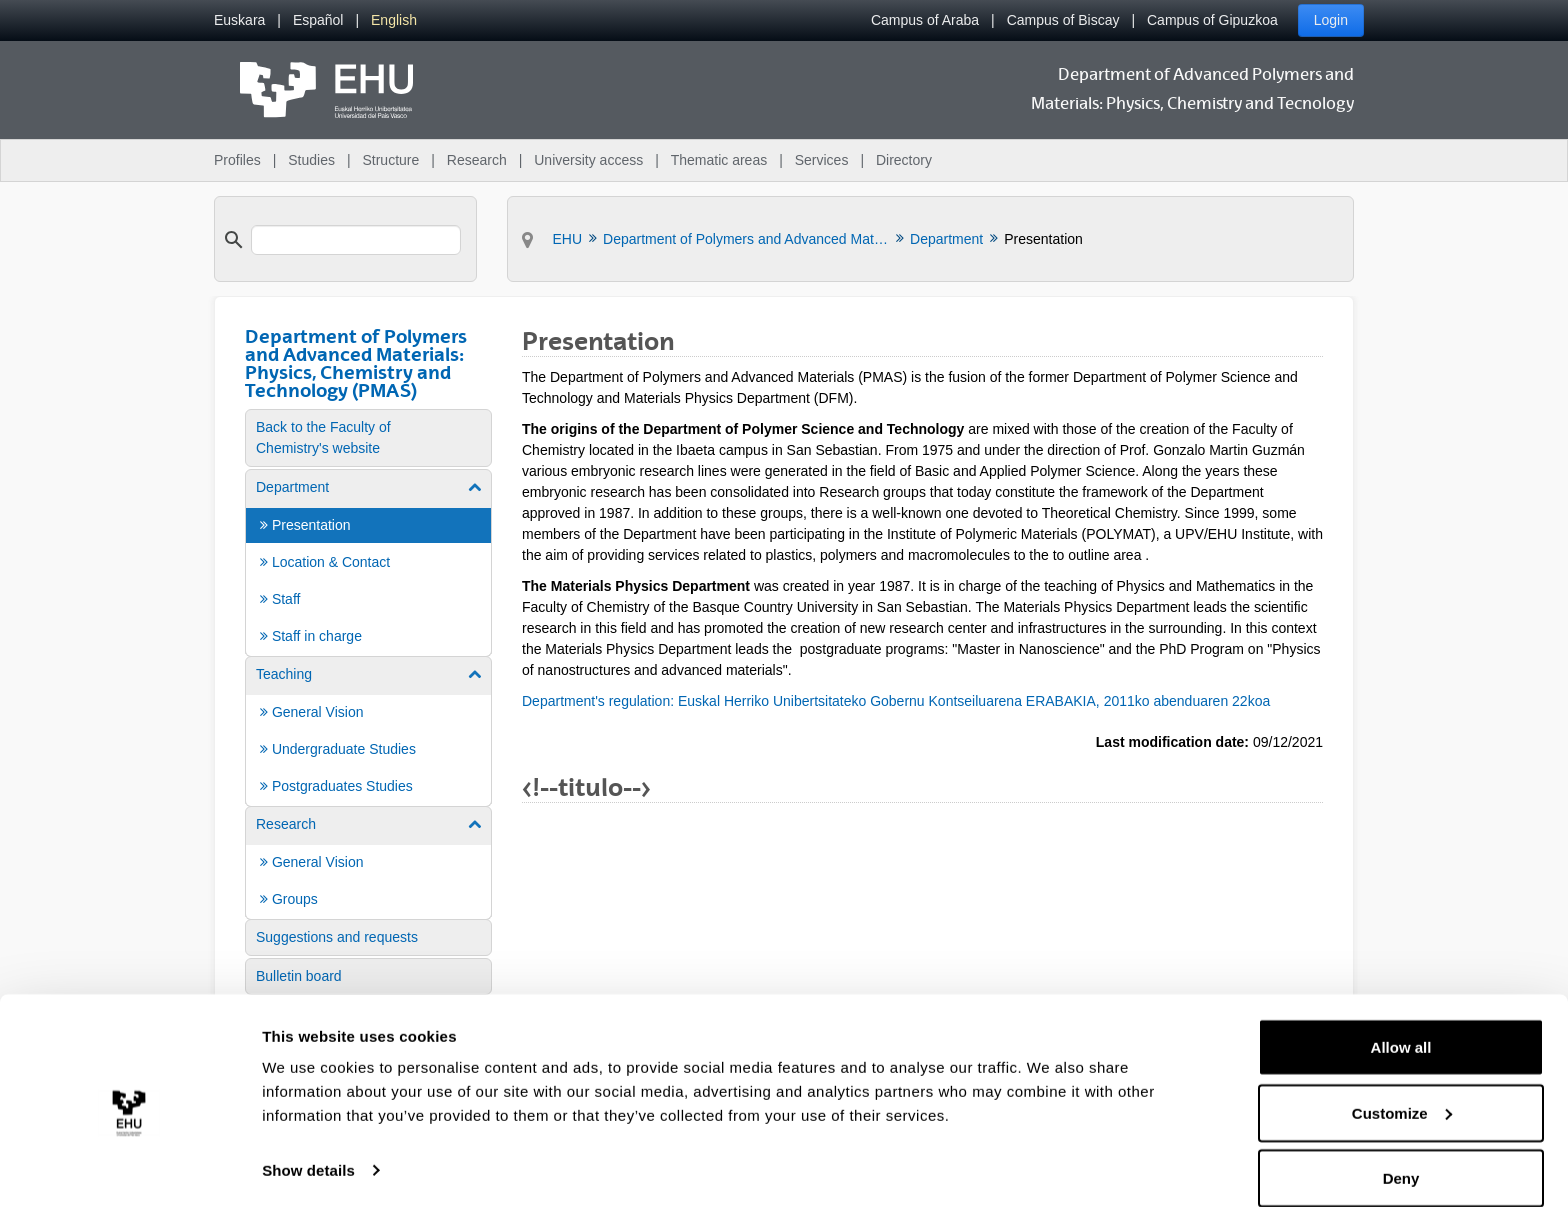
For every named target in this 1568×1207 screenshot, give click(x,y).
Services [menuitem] (822, 160)
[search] (356, 240)
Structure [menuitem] (390, 160)
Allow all (1401, 1022)
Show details (308, 1145)
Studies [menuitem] (311, 160)
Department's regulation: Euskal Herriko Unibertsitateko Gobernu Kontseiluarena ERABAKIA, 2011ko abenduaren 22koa (896, 701)
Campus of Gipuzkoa (1212, 20)
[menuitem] (239, 20)
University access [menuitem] (588, 160)
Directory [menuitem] (904, 160)
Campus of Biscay (1063, 20)
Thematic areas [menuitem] (719, 160)
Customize (1402, 1088)
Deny (1401, 1153)
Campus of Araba (925, 20)
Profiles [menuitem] (237, 160)
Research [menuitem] (477, 160)
